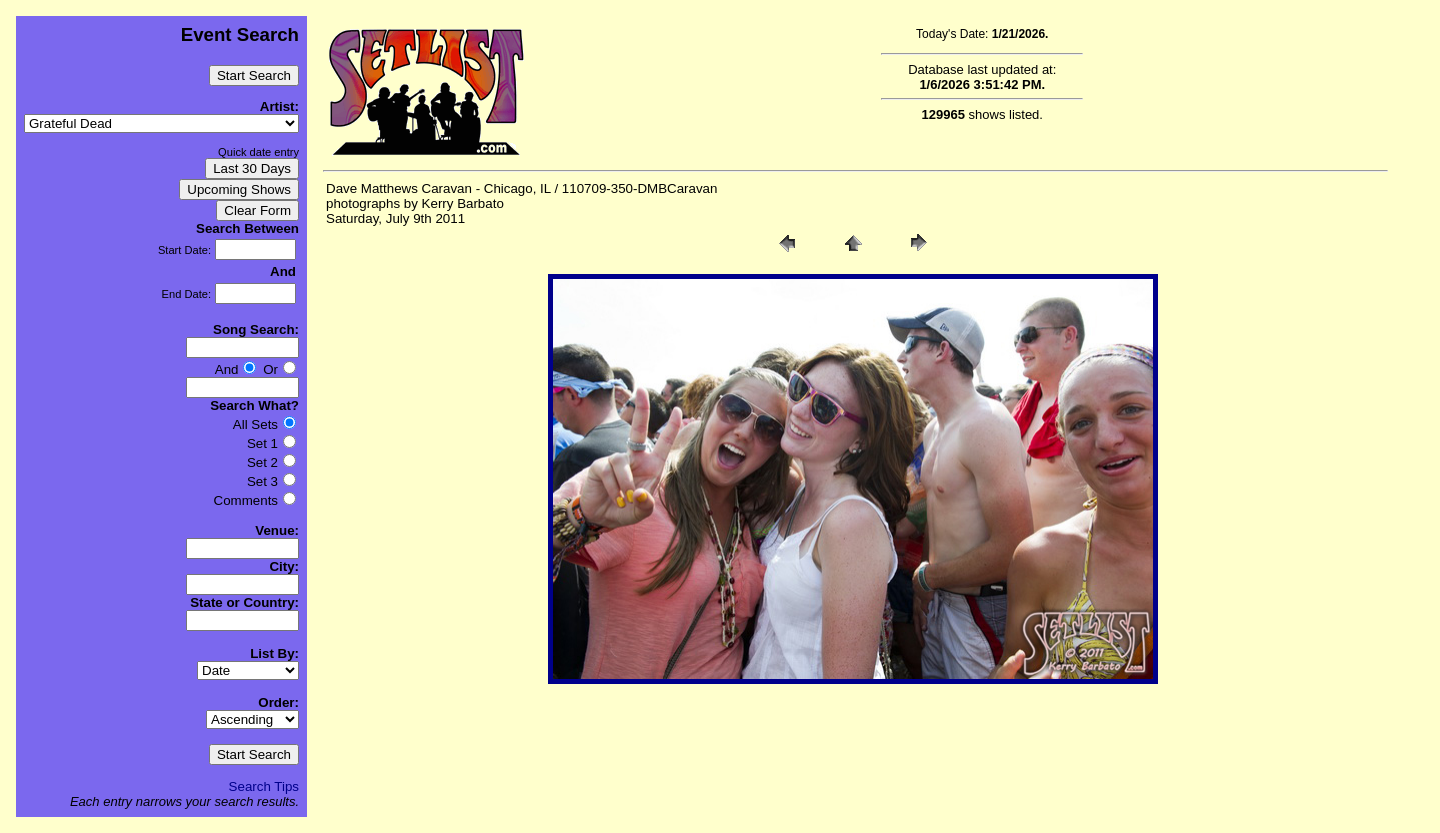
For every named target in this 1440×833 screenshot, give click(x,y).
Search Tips (264, 786)
